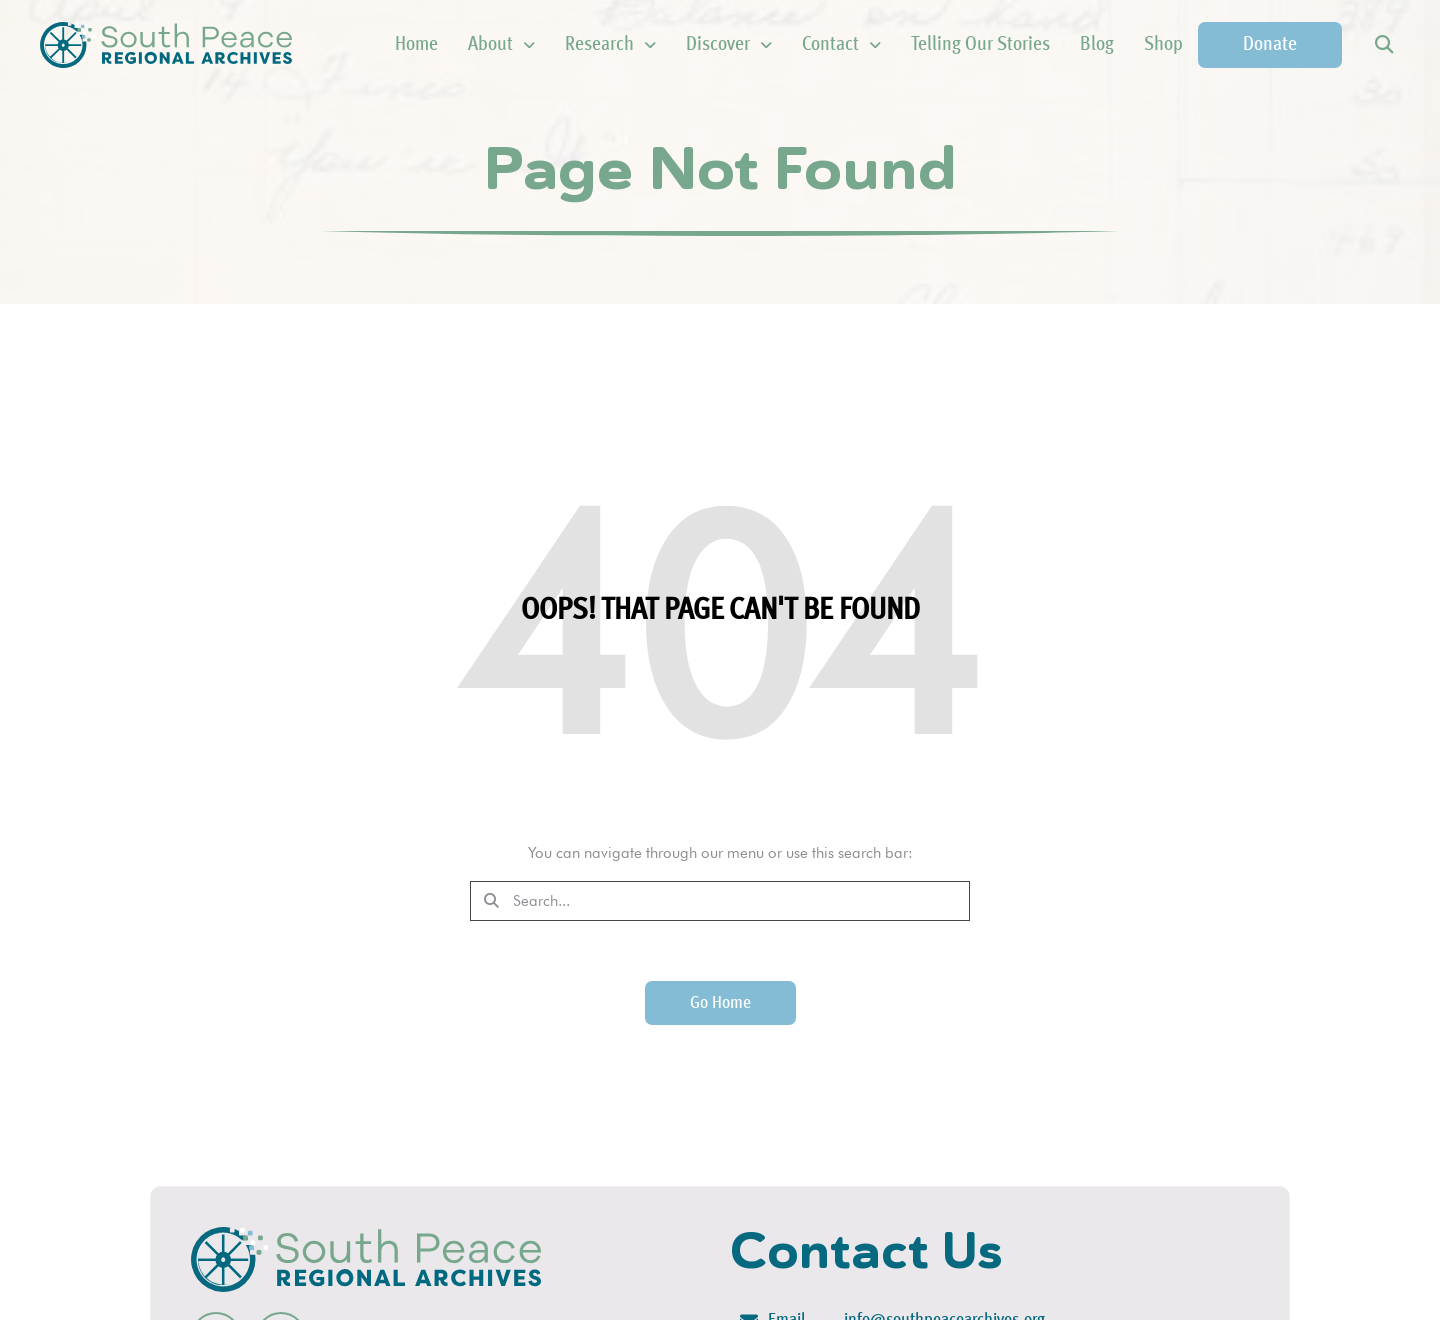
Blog (1097, 45)
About (501, 45)
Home (416, 45)
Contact (841, 45)
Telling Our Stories (980, 45)
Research (610, 45)
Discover (729, 45)
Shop (1163, 45)
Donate (1270, 45)
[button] (1383, 45)
